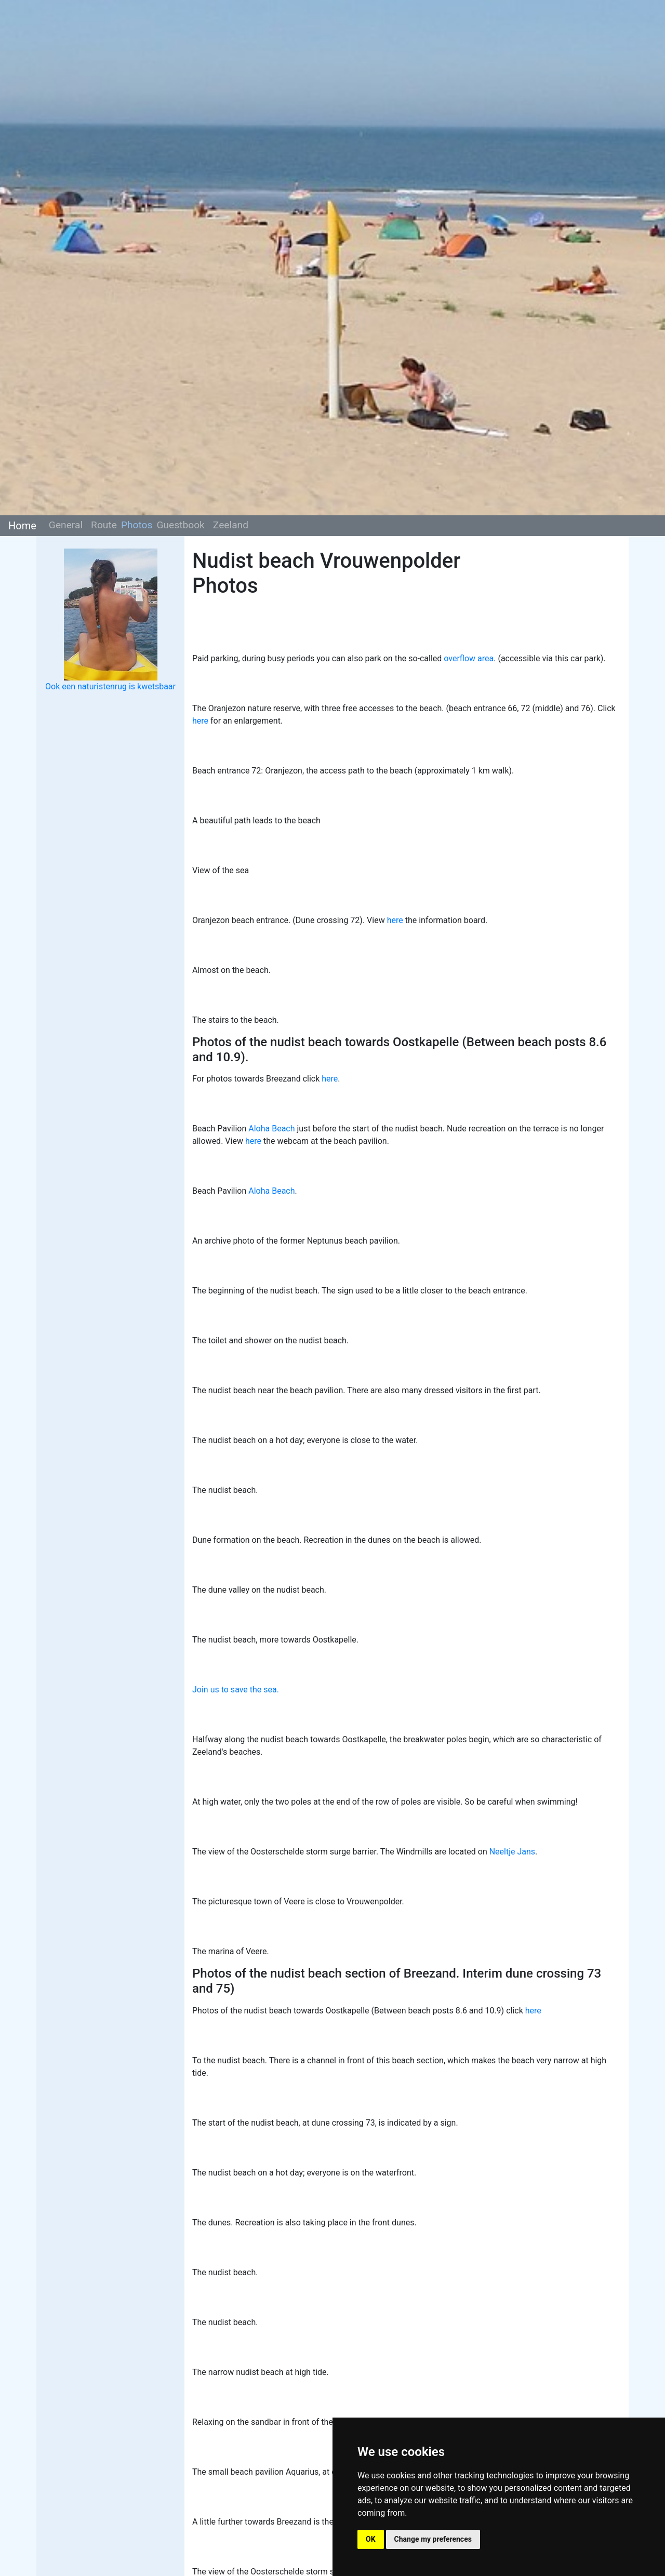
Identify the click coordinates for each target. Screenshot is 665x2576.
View (235, 1141)
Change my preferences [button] (433, 2539)
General (66, 525)
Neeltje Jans (512, 1852)
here (200, 721)
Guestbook (180, 525)
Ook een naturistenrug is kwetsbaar (110, 686)
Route (104, 525)
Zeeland (230, 525)
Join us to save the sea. (235, 1689)
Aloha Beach (271, 1128)
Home (22, 525)
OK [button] (371, 2539)
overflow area (469, 658)
